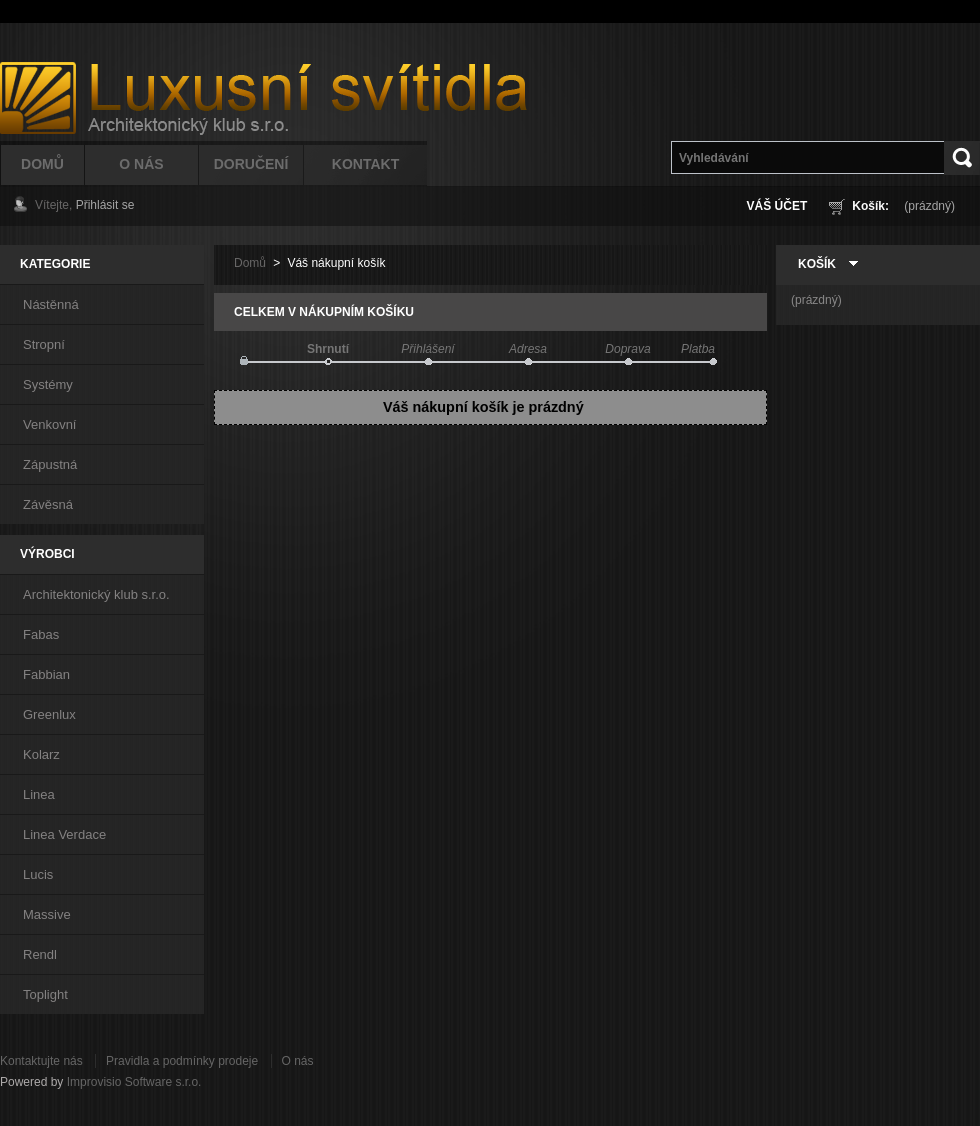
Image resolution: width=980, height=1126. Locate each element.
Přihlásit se (105, 205)
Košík (817, 264)
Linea (39, 794)
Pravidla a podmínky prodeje (182, 1061)
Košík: (870, 206)
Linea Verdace (64, 834)
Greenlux (49, 714)
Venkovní (50, 424)
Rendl (40, 954)
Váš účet (777, 206)
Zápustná (50, 464)
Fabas (41, 634)
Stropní (44, 344)
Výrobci (47, 554)
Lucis (38, 874)
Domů (42, 164)
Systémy (48, 384)
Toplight (45, 994)
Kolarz (41, 754)
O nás (298, 1061)
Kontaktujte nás (41, 1061)
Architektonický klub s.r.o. (96, 594)
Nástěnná (51, 304)
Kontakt (365, 164)
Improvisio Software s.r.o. (134, 1082)
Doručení (251, 164)
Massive (47, 914)
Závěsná (48, 504)
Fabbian (46, 674)
